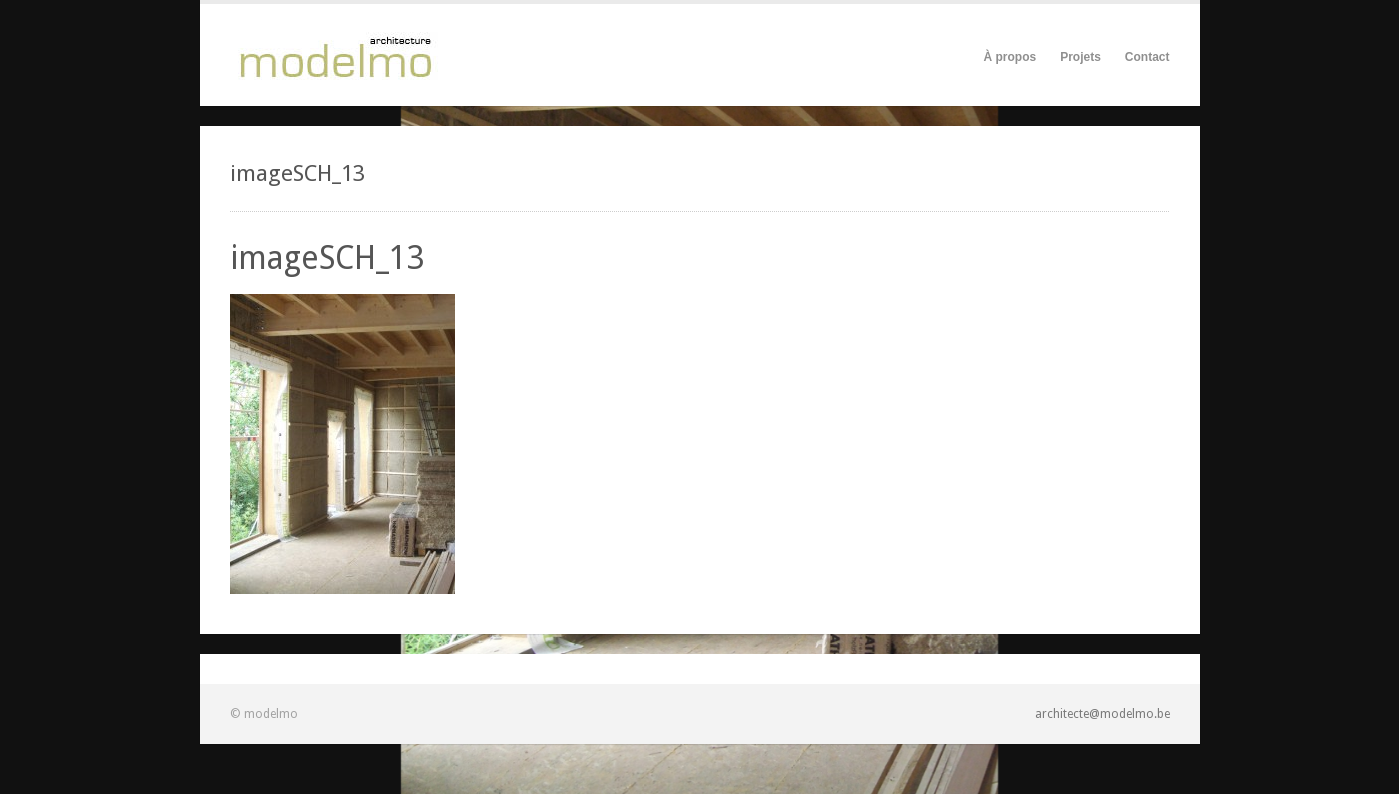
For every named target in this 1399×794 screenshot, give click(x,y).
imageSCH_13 (327, 258)
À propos (1009, 57)
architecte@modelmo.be (1102, 714)
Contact (1147, 57)
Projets (1080, 57)
